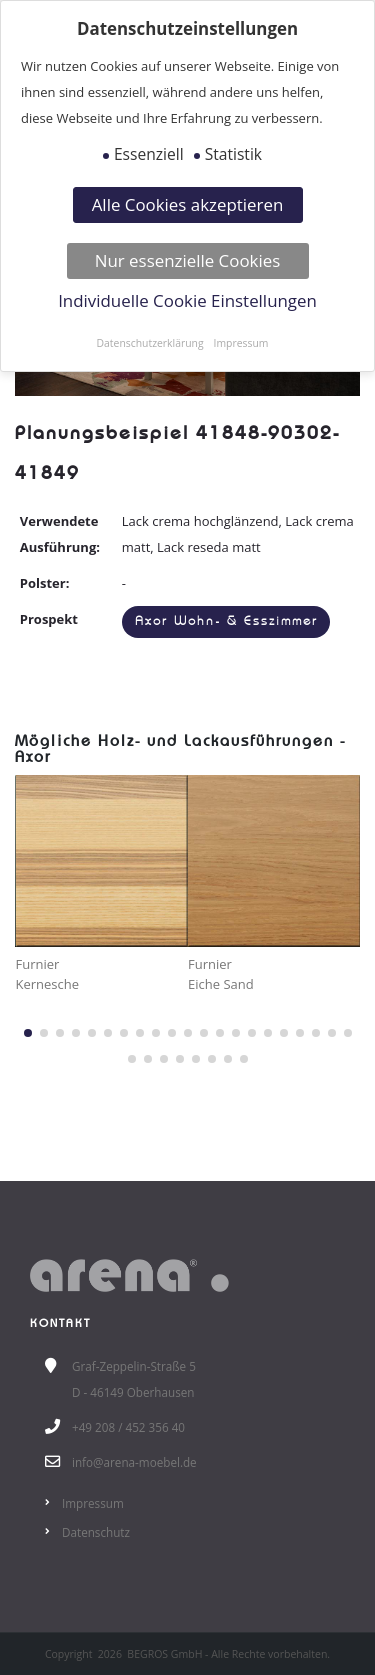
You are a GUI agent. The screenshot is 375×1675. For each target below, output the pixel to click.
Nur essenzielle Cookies (188, 260)
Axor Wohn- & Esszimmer (226, 621)
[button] (28, 1033)
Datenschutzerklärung (150, 343)
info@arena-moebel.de (134, 1462)
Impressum (93, 1503)
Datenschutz (96, 1532)
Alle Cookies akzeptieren (188, 204)
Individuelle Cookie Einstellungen (187, 300)
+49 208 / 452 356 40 (128, 1427)
